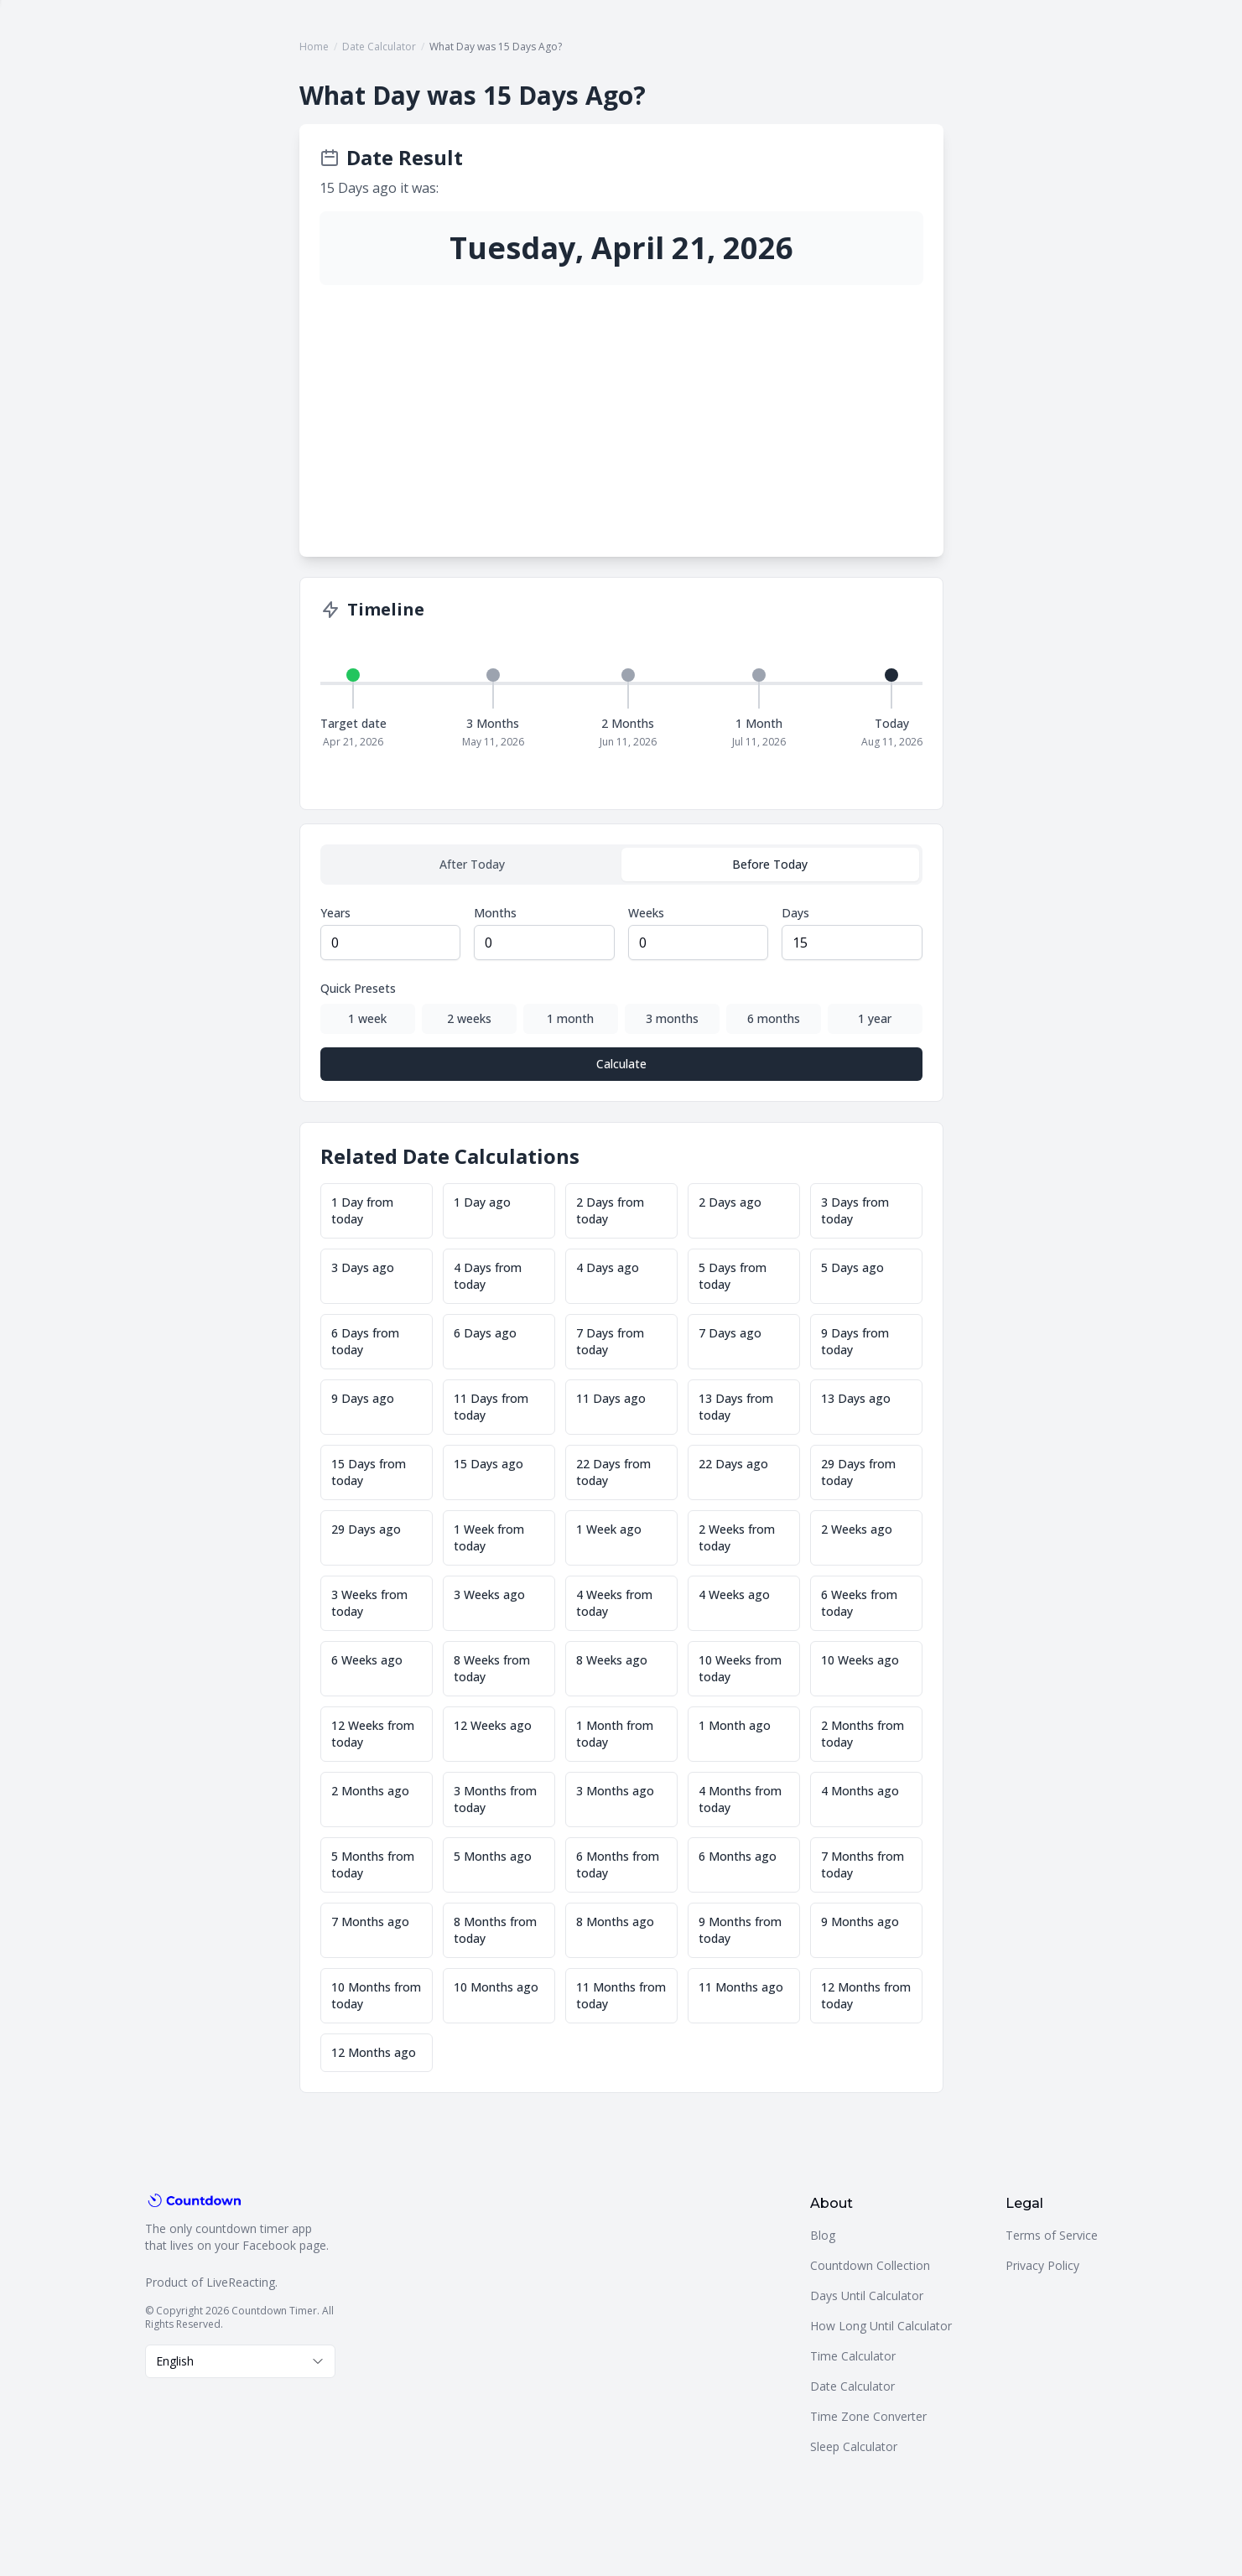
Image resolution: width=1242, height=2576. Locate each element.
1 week (367, 1018)
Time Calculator (853, 2356)
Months (495, 913)
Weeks (646, 913)
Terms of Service (1052, 2235)
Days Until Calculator (866, 2295)
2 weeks (469, 1018)
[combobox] (240, 2361)
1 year (874, 1018)
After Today (472, 864)
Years (335, 913)
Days (795, 913)
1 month (570, 1018)
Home (314, 46)
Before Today (770, 864)
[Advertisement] (621, 410)
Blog (822, 2235)
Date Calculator (379, 46)
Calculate (621, 1064)
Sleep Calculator (853, 2446)
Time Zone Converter (868, 2416)
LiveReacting (240, 2282)
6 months (773, 1018)
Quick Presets (358, 988)
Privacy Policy (1042, 2265)
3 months (672, 1018)
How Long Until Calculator (881, 2326)
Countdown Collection (870, 2265)
